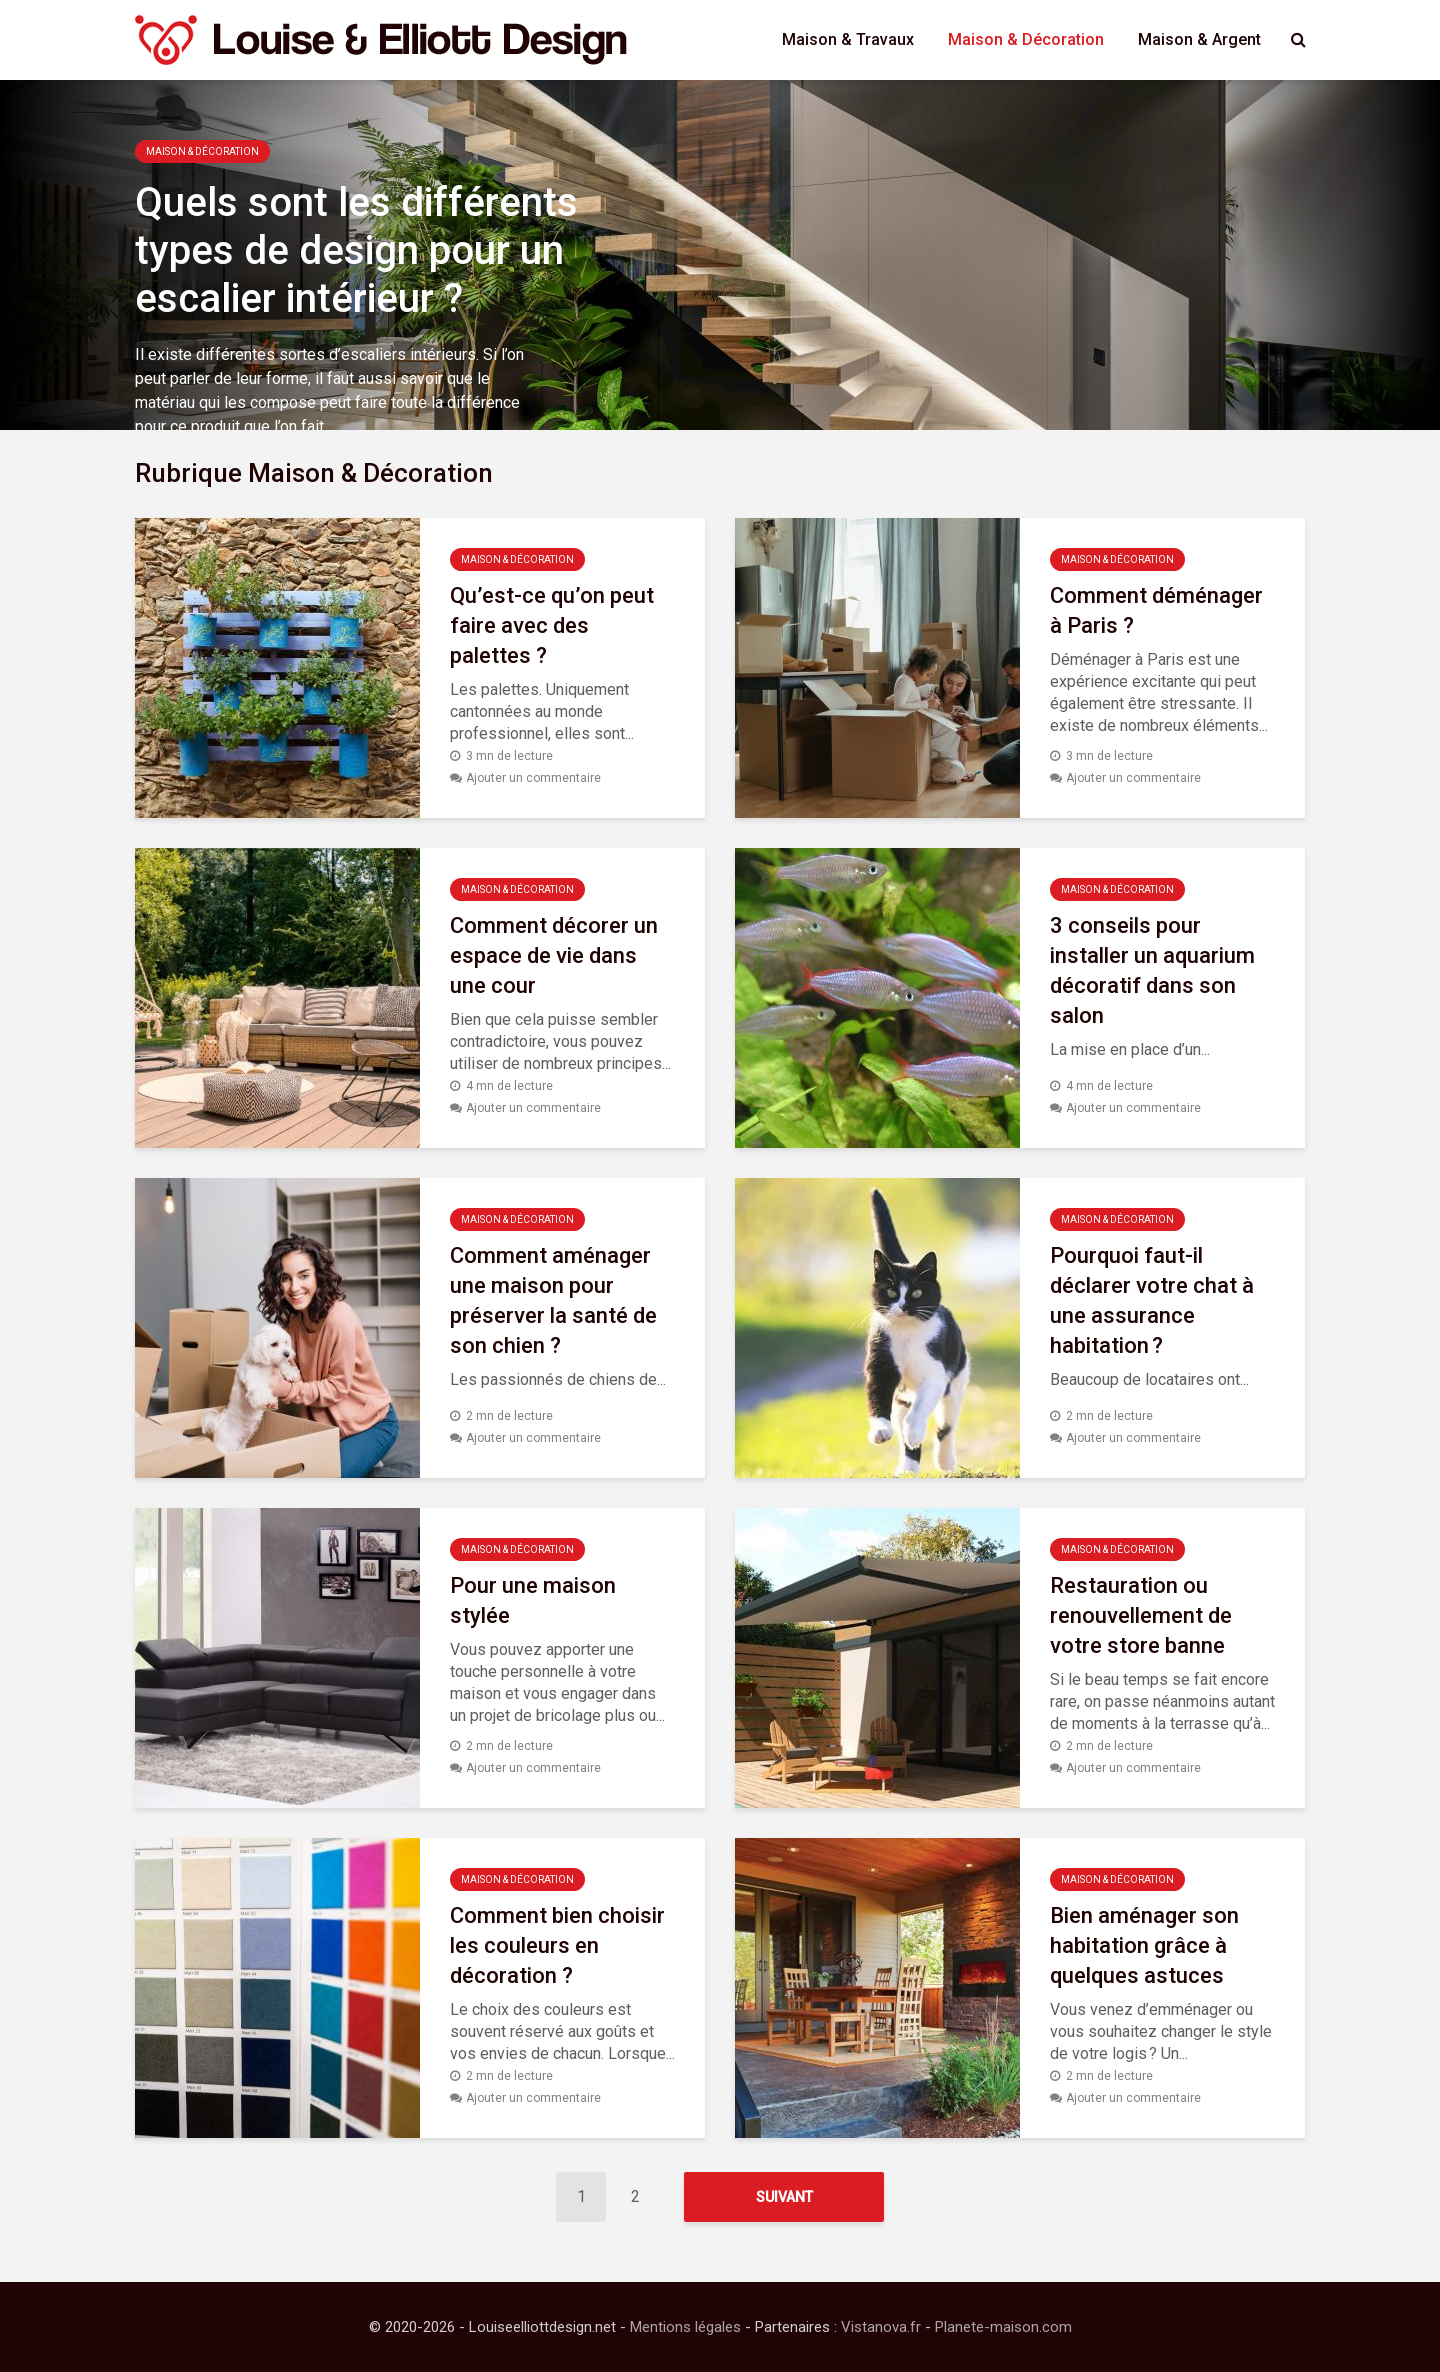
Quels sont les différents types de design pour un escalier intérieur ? (356, 250)
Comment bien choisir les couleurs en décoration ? (557, 1945)
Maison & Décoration (1026, 39)
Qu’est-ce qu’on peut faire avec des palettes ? (552, 625)
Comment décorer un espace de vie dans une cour (554, 955)
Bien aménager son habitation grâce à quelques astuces (1144, 1945)
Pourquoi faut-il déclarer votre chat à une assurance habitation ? (1152, 1300)
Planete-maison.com (1003, 2327)
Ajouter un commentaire (533, 778)
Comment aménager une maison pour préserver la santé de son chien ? (553, 1300)
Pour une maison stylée (533, 1600)
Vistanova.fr (881, 2327)
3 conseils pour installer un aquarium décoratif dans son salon (1152, 970)
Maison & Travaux (848, 39)
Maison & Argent (1199, 39)
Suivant (784, 2197)
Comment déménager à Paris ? (1156, 610)
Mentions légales (685, 2327)
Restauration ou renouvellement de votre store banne (1141, 1615)
